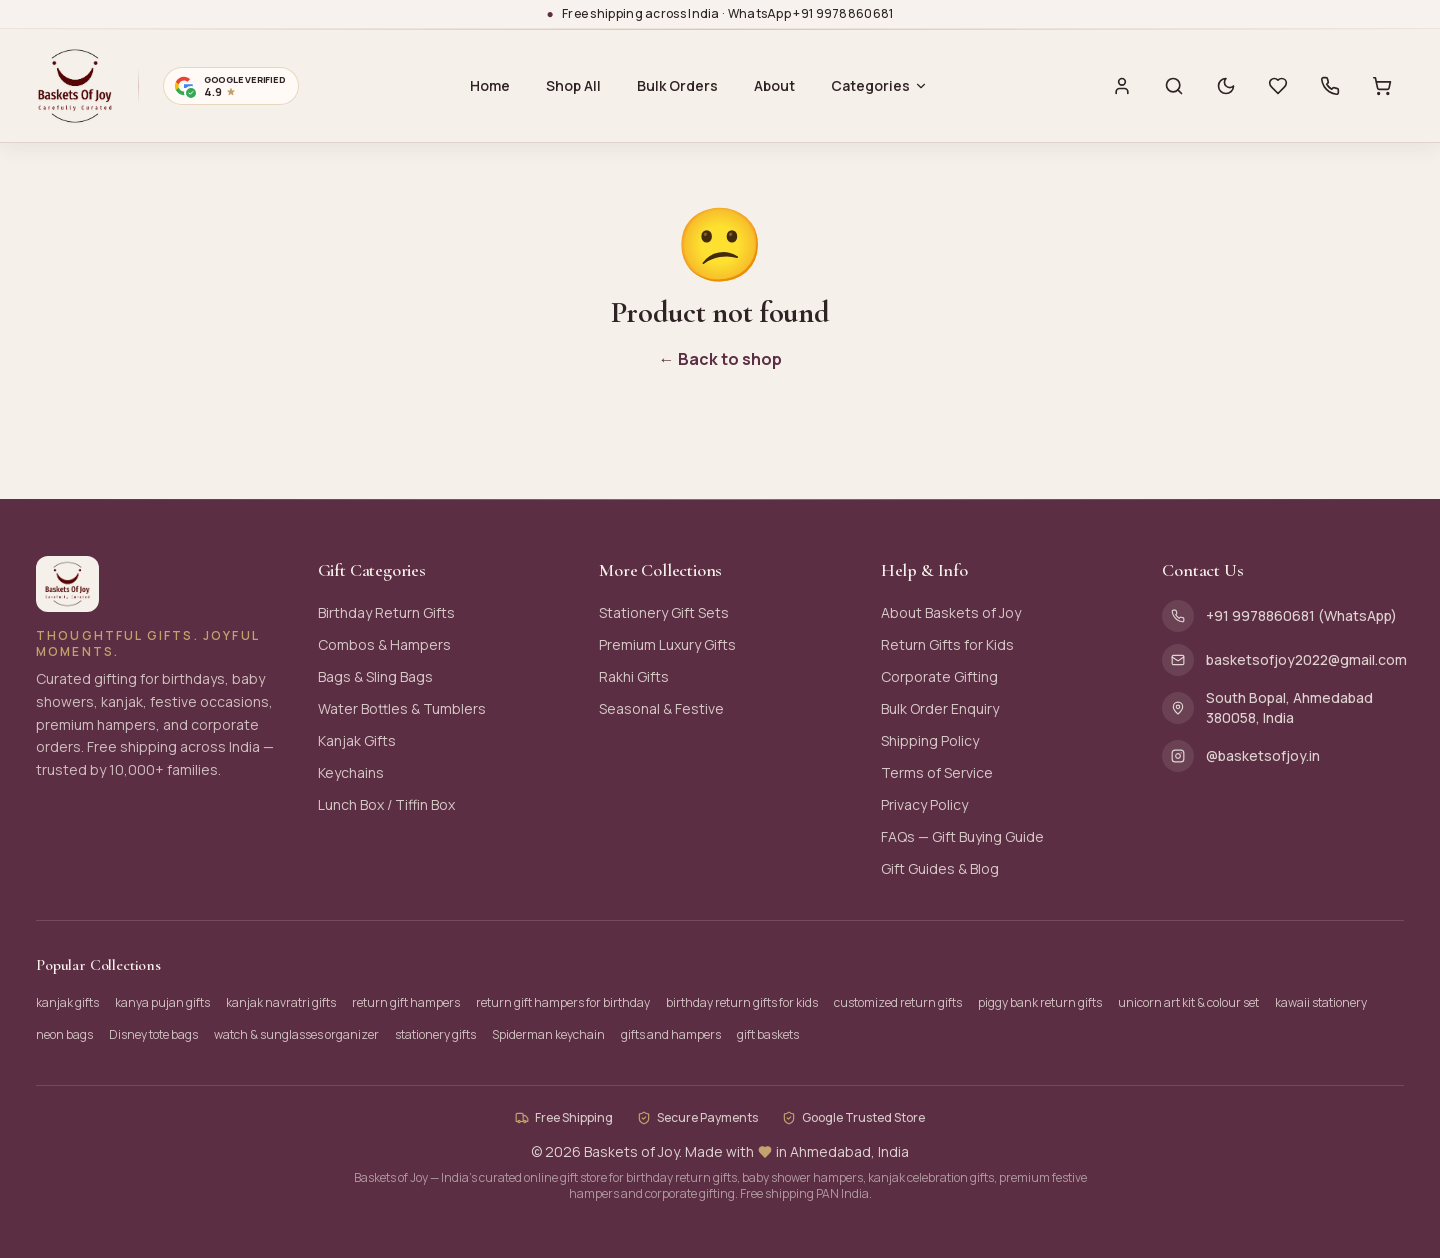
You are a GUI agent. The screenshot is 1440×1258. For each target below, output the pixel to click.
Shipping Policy (930, 740)
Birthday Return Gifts (386, 612)
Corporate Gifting (939, 676)
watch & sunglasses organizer (296, 1034)
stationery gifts (435, 1034)
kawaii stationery (1321, 1002)
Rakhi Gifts (634, 676)
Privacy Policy (924, 804)
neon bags (64, 1034)
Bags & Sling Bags (375, 676)
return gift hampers (406, 1002)
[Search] (1174, 86)
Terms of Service (937, 772)
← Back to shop (720, 359)
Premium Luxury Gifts (667, 644)
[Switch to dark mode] (1226, 86)
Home (490, 85)
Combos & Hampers (384, 644)
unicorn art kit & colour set (1188, 1002)
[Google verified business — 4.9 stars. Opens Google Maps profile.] (231, 86)
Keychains (351, 772)
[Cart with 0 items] (1382, 86)
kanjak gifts (67, 1002)
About (774, 85)
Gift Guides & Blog (940, 868)
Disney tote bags (153, 1034)
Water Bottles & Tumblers (402, 708)
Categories (879, 85)
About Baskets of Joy (951, 612)
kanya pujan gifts (162, 1002)
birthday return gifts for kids (742, 1002)
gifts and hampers (671, 1034)
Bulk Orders (677, 85)
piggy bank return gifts (1040, 1002)
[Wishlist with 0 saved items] (1278, 86)
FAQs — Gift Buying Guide (962, 836)
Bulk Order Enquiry (940, 708)
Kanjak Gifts (357, 740)
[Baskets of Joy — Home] (75, 86)
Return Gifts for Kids (947, 644)
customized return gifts (898, 1002)
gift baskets (768, 1034)
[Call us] (1330, 86)
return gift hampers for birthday (563, 1002)
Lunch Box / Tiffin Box (386, 804)
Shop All (573, 85)
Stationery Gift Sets (664, 612)
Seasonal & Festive (661, 708)
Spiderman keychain (548, 1034)
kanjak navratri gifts (281, 1002)
